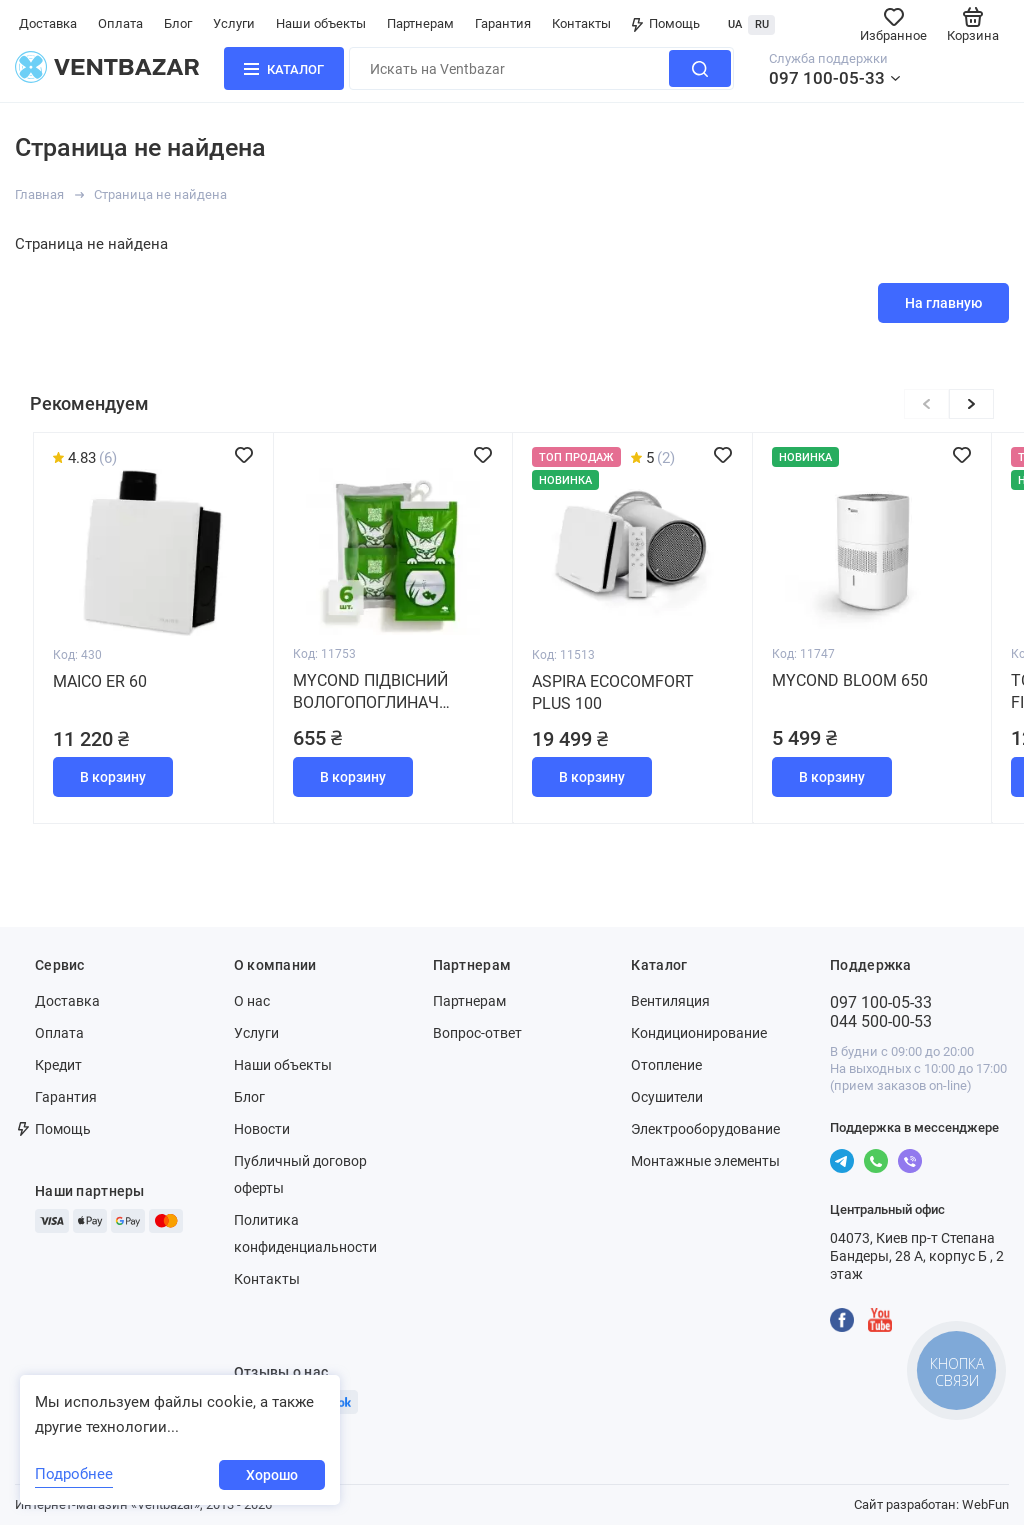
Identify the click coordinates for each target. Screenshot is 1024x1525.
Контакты (581, 23)
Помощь (666, 23)
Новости (262, 1129)
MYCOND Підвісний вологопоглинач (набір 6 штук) (370, 692)
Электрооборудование (705, 1129)
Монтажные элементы (705, 1161)
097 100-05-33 (827, 78)
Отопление (666, 1065)
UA (735, 24)
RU (762, 24)
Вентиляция (670, 1001)
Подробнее (74, 1474)
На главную (943, 303)
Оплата (120, 23)
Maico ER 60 (100, 681)
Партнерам (420, 23)
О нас (252, 1001)
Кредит (58, 1065)
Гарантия (503, 23)
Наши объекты (321, 23)
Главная (39, 194)
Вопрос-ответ (477, 1033)
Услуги (234, 23)
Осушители (667, 1097)
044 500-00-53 (881, 1021)
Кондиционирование (699, 1033)
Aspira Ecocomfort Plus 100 (613, 692)
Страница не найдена (160, 194)
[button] (971, 404)
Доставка (48, 23)
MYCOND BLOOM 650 (850, 680)
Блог (178, 23)
